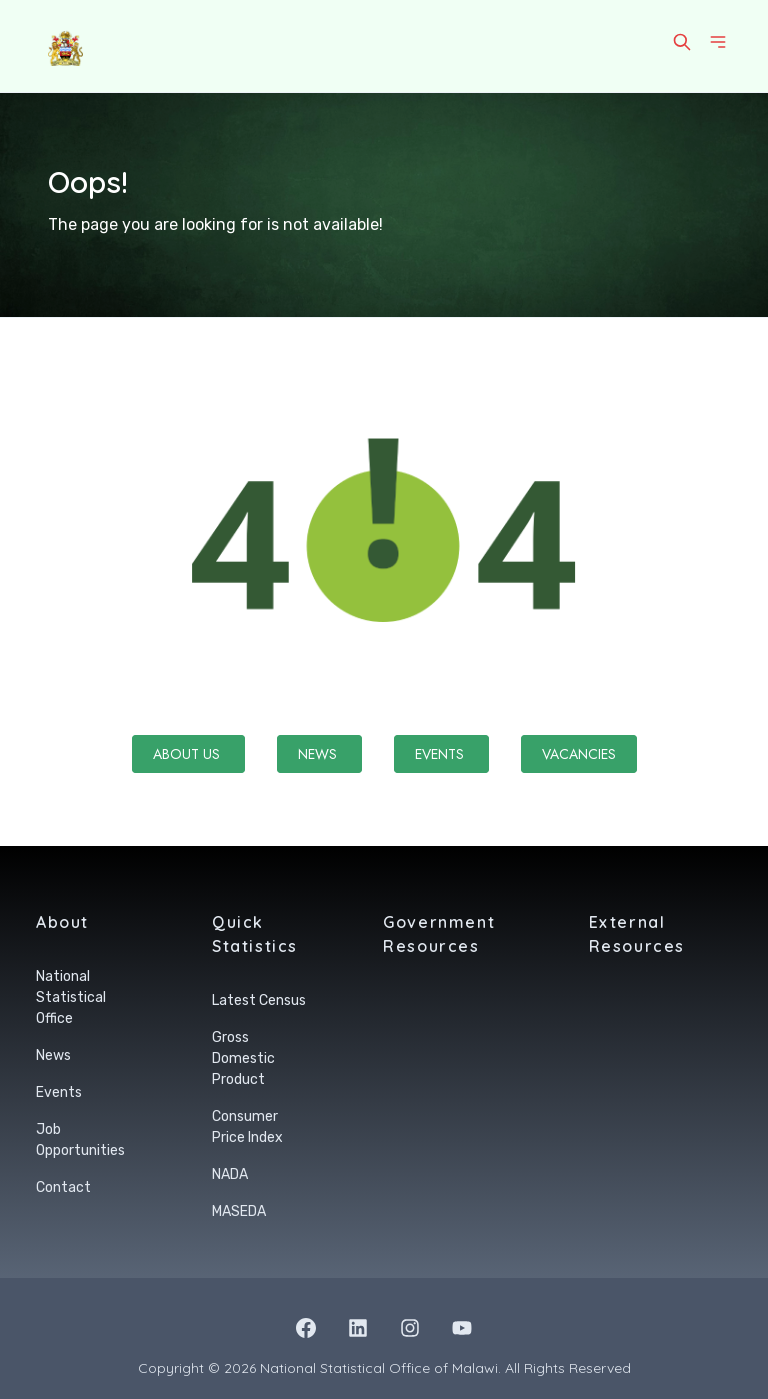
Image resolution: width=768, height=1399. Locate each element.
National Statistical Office (71, 997)
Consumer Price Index (247, 1127)
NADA (230, 1174)
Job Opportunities (80, 1140)
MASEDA (239, 1211)
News (319, 754)
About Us (188, 754)
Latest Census (259, 1000)
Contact (63, 1187)
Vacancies (579, 754)
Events (441, 754)
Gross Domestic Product (243, 1058)
